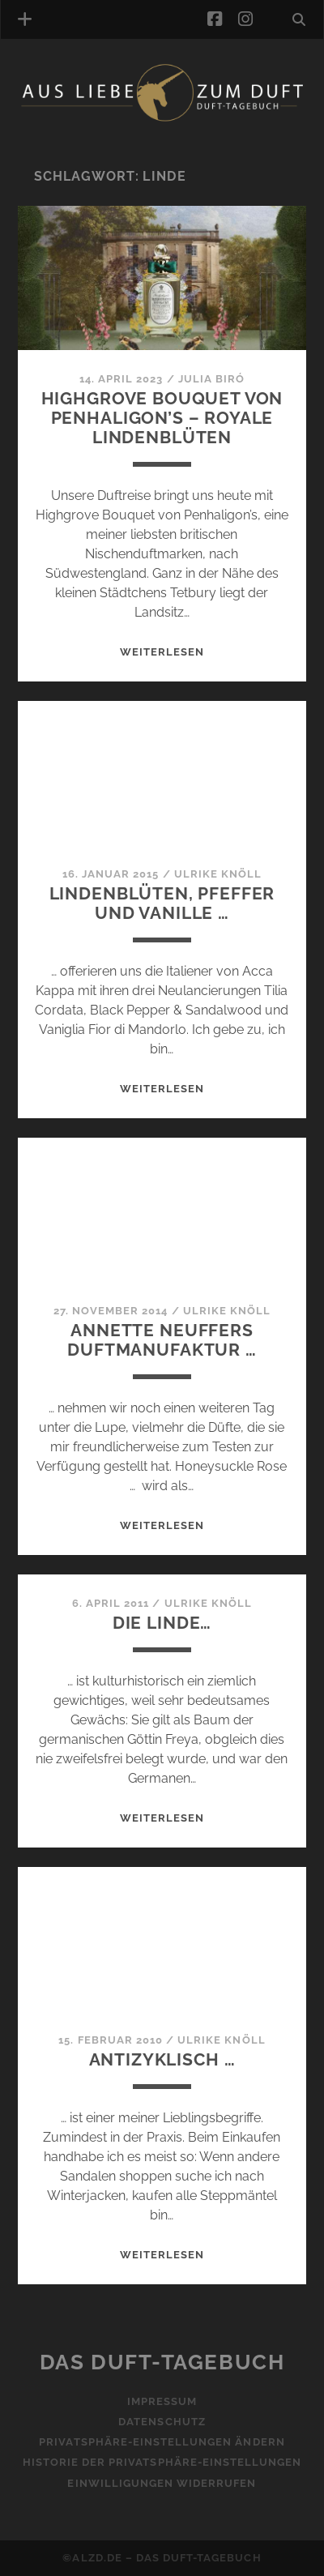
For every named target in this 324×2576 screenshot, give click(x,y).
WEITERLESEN (162, 652)
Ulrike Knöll (218, 874)
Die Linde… (162, 1623)
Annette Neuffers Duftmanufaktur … (161, 1340)
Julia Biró (211, 379)
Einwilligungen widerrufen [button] (161, 2483)
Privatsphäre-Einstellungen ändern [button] (161, 2442)
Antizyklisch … (162, 2059)
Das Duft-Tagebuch (162, 2362)
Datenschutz (161, 2422)
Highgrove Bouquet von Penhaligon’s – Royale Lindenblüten (162, 417)
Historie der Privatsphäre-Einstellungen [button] (162, 2462)
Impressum (162, 2401)
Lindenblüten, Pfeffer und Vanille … (162, 903)
